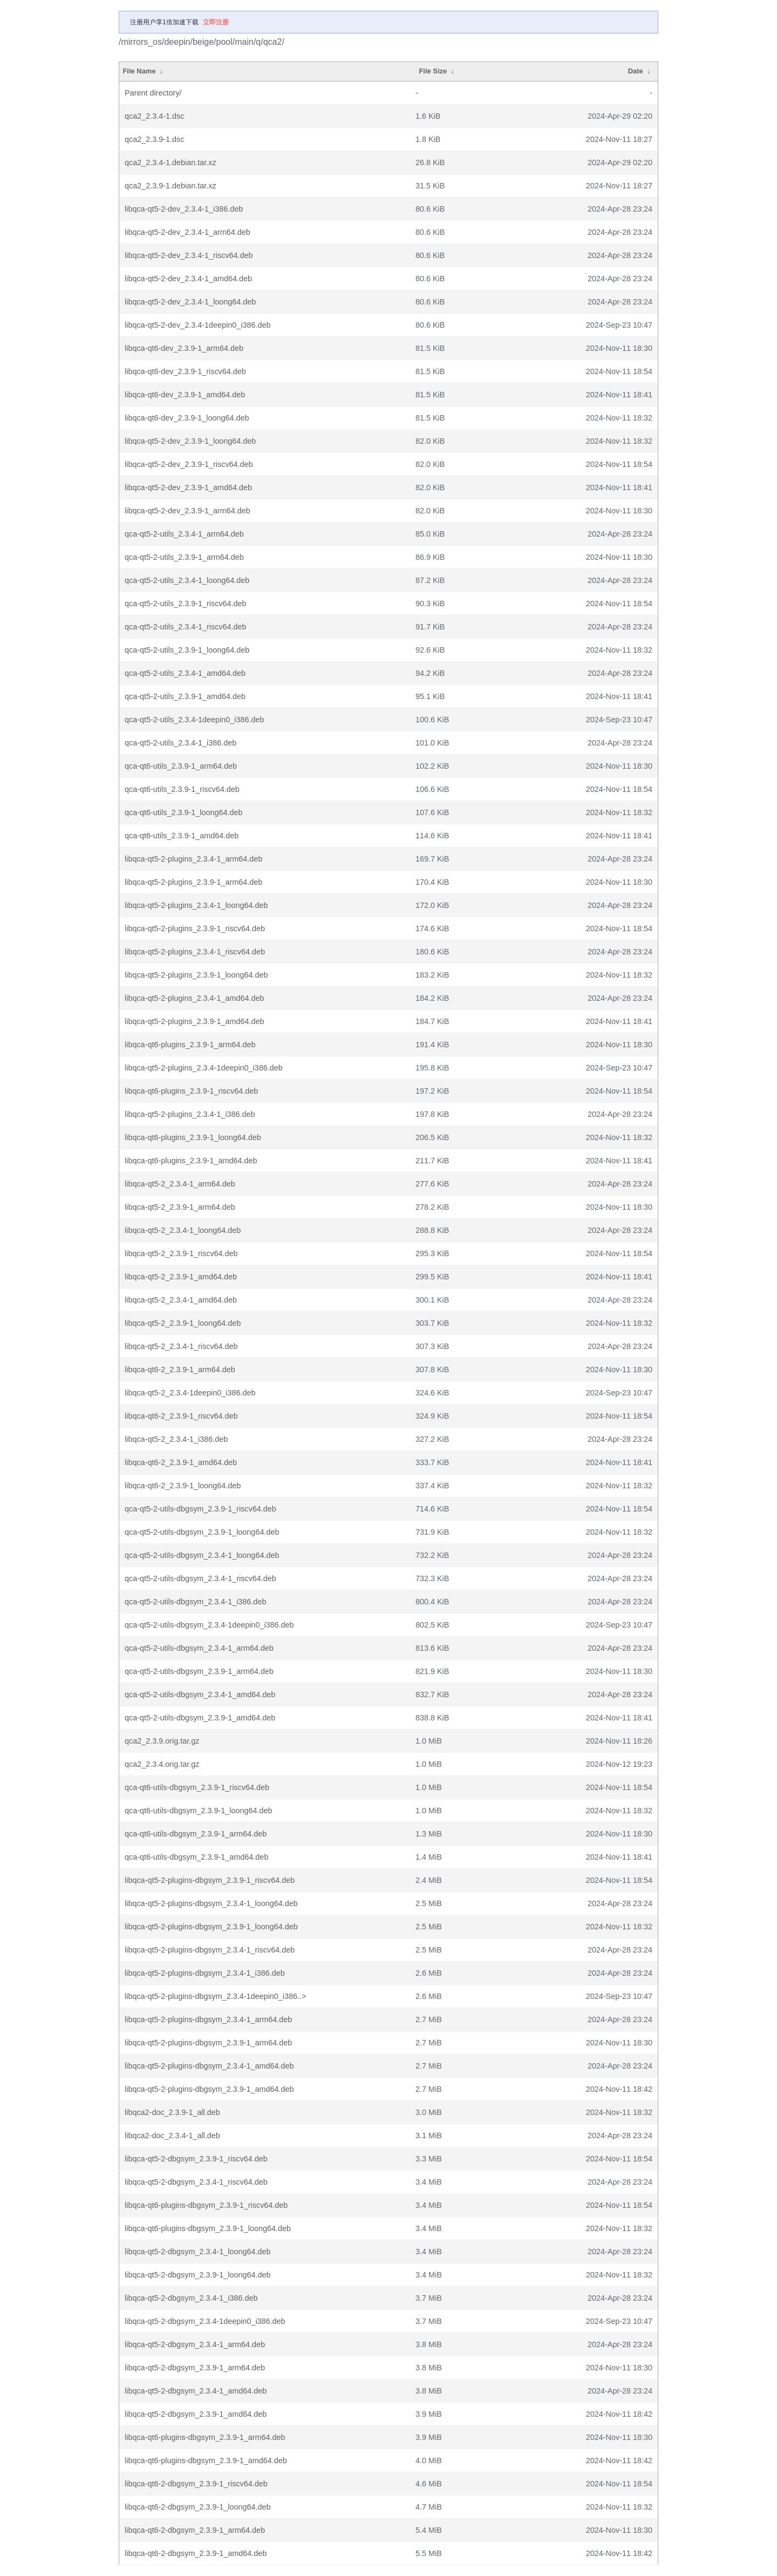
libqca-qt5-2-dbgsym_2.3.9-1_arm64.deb (195, 2367)
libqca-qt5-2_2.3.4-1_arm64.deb (180, 1183)
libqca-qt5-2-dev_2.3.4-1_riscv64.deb (189, 255)
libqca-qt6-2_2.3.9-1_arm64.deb (180, 1369)
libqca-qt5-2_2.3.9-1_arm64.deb (180, 1207)
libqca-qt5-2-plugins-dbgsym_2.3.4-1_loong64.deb (211, 1903)
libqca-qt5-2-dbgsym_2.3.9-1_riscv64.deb (196, 2158)
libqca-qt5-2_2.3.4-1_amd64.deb (181, 1300)
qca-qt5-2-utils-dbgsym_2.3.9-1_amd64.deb (200, 1717)
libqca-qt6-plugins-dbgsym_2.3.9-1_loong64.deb (208, 2228)
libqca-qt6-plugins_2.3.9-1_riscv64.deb (191, 1091)
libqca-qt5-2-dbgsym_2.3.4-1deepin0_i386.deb (205, 2321)
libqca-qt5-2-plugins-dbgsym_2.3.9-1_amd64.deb (209, 2089)
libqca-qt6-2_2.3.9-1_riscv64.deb (181, 1416)
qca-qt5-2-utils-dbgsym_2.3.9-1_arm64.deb (199, 1671)
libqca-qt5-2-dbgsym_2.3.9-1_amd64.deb (196, 2414)
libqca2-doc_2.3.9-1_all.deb (172, 2112)
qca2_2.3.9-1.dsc (154, 139)
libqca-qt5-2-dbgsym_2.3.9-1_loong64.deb (197, 2274)
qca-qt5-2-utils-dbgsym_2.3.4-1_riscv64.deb (200, 1578)
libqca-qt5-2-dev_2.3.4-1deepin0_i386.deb (197, 325)
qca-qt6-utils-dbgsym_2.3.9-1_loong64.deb (198, 1810)
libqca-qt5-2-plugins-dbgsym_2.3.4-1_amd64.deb (209, 2066)
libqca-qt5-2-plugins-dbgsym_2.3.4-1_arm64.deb (208, 2019)
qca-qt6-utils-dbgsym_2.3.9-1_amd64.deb (196, 1857)
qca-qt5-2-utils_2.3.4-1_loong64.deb (187, 580)
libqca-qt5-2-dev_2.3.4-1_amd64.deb (188, 278)
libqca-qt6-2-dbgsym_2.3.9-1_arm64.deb (195, 2530)
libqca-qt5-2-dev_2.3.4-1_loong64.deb (190, 301)
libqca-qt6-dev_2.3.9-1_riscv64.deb (185, 371)
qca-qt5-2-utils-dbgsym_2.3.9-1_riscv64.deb (200, 1508)
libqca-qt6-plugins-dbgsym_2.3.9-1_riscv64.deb (206, 2205)
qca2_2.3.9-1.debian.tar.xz (170, 185)
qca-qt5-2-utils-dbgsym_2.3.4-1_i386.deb (195, 1601)
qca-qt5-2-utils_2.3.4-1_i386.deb (180, 742)
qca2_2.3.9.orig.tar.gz (162, 1741)
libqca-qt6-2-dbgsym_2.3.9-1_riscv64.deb (196, 2483)
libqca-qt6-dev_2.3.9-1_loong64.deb (187, 417)
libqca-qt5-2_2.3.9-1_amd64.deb (181, 1276)
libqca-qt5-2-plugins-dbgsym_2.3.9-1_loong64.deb (211, 1926)
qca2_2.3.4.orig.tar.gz (162, 1764)
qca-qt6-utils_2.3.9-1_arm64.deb (181, 766)
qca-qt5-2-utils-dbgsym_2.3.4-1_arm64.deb (199, 1648)
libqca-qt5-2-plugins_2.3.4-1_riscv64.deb (195, 951)
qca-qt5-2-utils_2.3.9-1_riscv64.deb (186, 603)
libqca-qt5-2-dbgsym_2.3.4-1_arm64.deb (195, 2344)
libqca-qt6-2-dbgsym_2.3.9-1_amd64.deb (196, 2553)
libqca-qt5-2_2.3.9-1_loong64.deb (183, 1323)
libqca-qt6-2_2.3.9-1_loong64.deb (183, 1485)
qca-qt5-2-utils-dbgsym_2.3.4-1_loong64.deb (202, 1555)
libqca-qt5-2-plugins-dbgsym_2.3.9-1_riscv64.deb (210, 1880)
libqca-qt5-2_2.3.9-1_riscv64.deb (181, 1253)
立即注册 (216, 22)
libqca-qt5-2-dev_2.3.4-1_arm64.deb (187, 232)
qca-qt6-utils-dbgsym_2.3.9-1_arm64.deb (196, 1833)
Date (635, 71)
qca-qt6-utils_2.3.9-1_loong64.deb (183, 812)
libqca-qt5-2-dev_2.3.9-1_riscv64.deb (189, 464)
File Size (433, 71)
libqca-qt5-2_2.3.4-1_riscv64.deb (181, 1346)
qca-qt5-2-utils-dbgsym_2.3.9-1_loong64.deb (202, 1532)
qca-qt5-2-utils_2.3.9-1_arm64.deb (184, 557)
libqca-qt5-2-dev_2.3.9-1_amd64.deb (188, 487)
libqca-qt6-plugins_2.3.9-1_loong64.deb (193, 1137)
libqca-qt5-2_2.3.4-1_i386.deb (176, 1439)
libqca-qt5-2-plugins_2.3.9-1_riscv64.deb (195, 928)
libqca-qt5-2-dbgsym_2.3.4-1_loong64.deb (197, 2251)
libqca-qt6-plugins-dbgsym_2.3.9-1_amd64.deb (206, 2460)
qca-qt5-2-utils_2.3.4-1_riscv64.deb (186, 626)
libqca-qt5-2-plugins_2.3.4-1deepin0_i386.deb (204, 1067)
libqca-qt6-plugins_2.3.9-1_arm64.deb (190, 1044)
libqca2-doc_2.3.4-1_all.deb (172, 2135)
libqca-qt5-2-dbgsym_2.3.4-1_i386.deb (191, 2298)
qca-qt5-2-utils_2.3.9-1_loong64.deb (187, 650)
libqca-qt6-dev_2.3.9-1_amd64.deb (185, 394)
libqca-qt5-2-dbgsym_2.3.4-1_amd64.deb (196, 2391)
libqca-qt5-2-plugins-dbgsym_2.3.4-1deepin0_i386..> (215, 1996)
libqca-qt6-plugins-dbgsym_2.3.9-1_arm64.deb (205, 2437)
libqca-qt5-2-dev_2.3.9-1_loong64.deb (190, 441)
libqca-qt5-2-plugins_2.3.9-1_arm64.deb (193, 882)
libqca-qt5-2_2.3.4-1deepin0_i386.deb (190, 1392)
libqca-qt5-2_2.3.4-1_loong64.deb (183, 1230)
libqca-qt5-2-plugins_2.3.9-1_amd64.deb (194, 1021)
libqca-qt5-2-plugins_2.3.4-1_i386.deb (190, 1114)
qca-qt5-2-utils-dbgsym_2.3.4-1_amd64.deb (200, 1694)
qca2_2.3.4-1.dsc (154, 116)
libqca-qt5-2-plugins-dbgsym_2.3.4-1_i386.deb (205, 1973)
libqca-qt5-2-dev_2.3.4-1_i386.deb (184, 209)
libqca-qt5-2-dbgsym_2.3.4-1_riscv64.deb (196, 2182)
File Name (138, 71)
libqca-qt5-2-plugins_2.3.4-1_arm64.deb (193, 859)
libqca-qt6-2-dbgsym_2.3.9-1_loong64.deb (197, 2507)
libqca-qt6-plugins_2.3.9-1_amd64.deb (191, 1160)
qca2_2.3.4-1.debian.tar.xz (170, 162)
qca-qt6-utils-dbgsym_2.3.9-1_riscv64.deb (197, 1787)
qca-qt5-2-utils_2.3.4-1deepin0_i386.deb (194, 719)
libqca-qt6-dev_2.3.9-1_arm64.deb (184, 348)
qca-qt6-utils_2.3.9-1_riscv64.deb (182, 789)
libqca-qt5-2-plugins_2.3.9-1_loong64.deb (196, 975)
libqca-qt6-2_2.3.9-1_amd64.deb (181, 1462)
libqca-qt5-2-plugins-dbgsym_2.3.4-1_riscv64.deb (210, 1949)
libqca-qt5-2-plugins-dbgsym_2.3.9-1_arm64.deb (208, 2042)
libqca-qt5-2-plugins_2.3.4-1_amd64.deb (194, 998)
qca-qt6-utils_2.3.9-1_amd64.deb (181, 835)
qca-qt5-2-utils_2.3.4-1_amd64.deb (185, 673)
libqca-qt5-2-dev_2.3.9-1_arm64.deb (187, 510)
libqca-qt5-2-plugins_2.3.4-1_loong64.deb (196, 905)
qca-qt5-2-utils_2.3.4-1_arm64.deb (184, 534)
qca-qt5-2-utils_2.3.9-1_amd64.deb (185, 696)
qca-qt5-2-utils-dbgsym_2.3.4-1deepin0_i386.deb (209, 1625)
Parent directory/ (153, 93)
